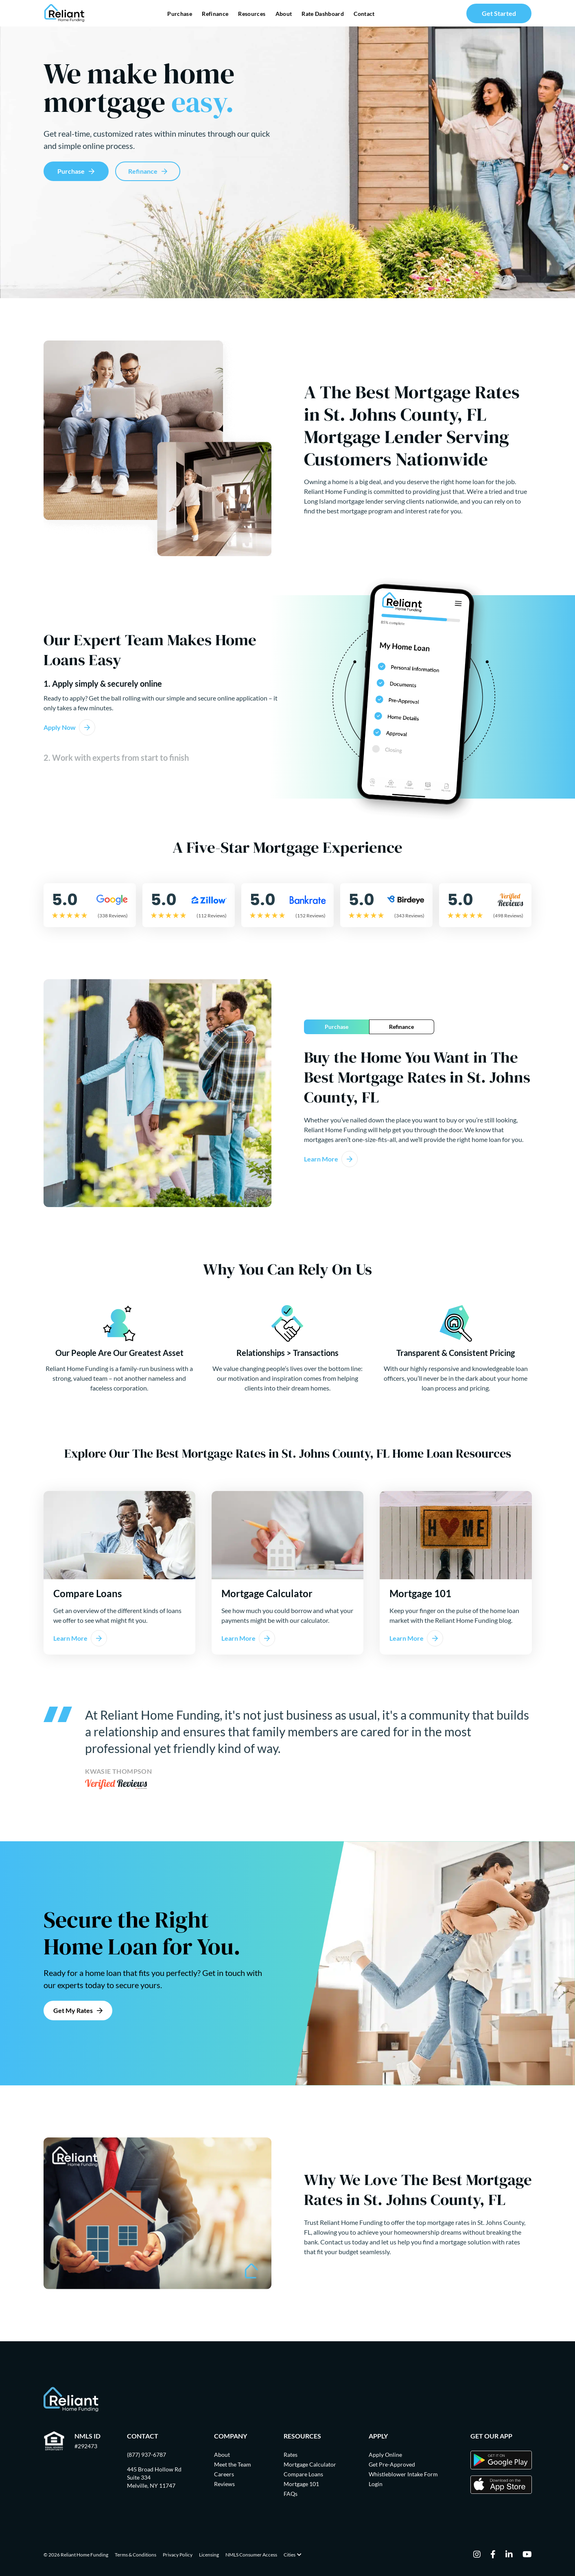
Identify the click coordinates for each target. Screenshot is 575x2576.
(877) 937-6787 (146, 2454)
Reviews (224, 2483)
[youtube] (527, 2555)
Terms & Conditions (135, 2555)
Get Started (499, 13)
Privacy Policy (177, 2555)
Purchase (179, 13)
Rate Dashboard (323, 13)
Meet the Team (232, 2464)
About (283, 13)
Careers (224, 2474)
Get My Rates (73, 2010)
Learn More (321, 1159)
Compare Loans (303, 2474)
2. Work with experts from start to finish (116, 758)
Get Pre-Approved (392, 2464)
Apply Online (385, 2454)
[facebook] (493, 2555)
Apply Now (60, 727)
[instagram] (477, 2555)
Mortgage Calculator (310, 2464)
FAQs (290, 2493)
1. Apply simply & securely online (103, 684)
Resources (251, 13)
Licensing (209, 2555)
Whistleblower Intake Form (403, 2474)
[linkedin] (509, 2555)
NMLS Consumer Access (251, 2555)
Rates (290, 2454)
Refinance (215, 13)
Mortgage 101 (301, 2483)
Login (376, 2483)
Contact (364, 13)
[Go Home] (64, 13)
